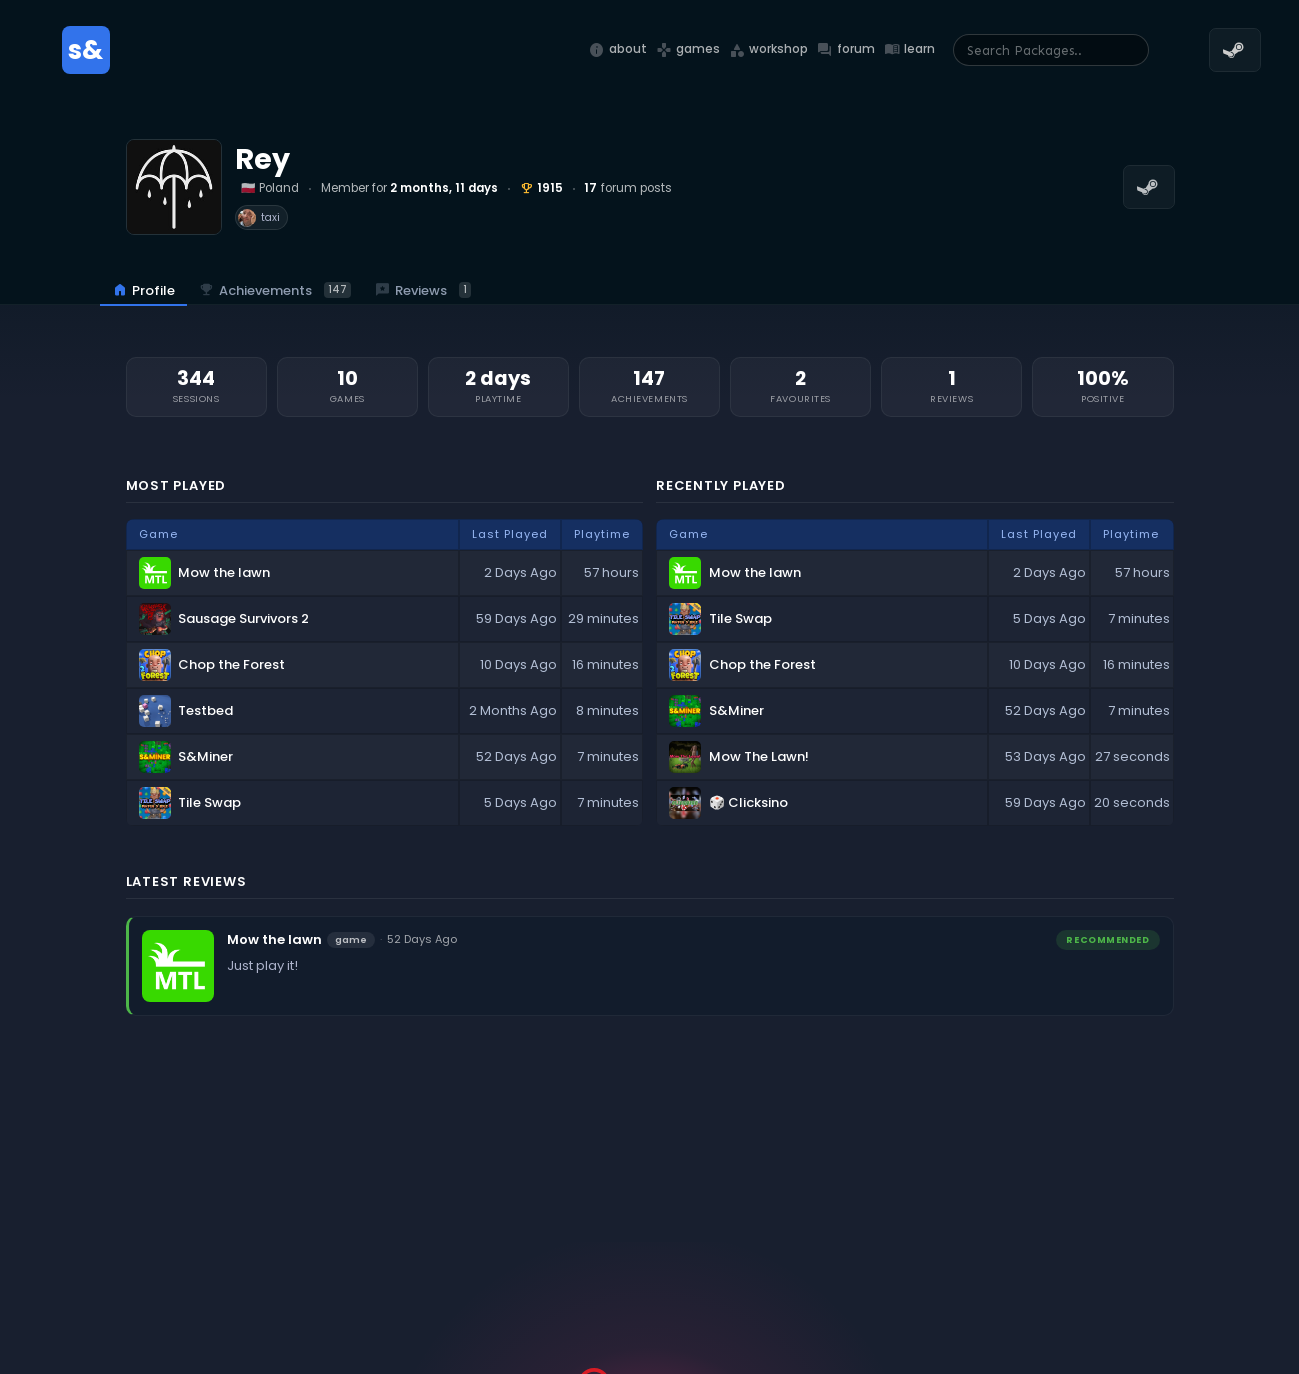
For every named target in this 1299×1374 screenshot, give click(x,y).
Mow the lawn (274, 939)
